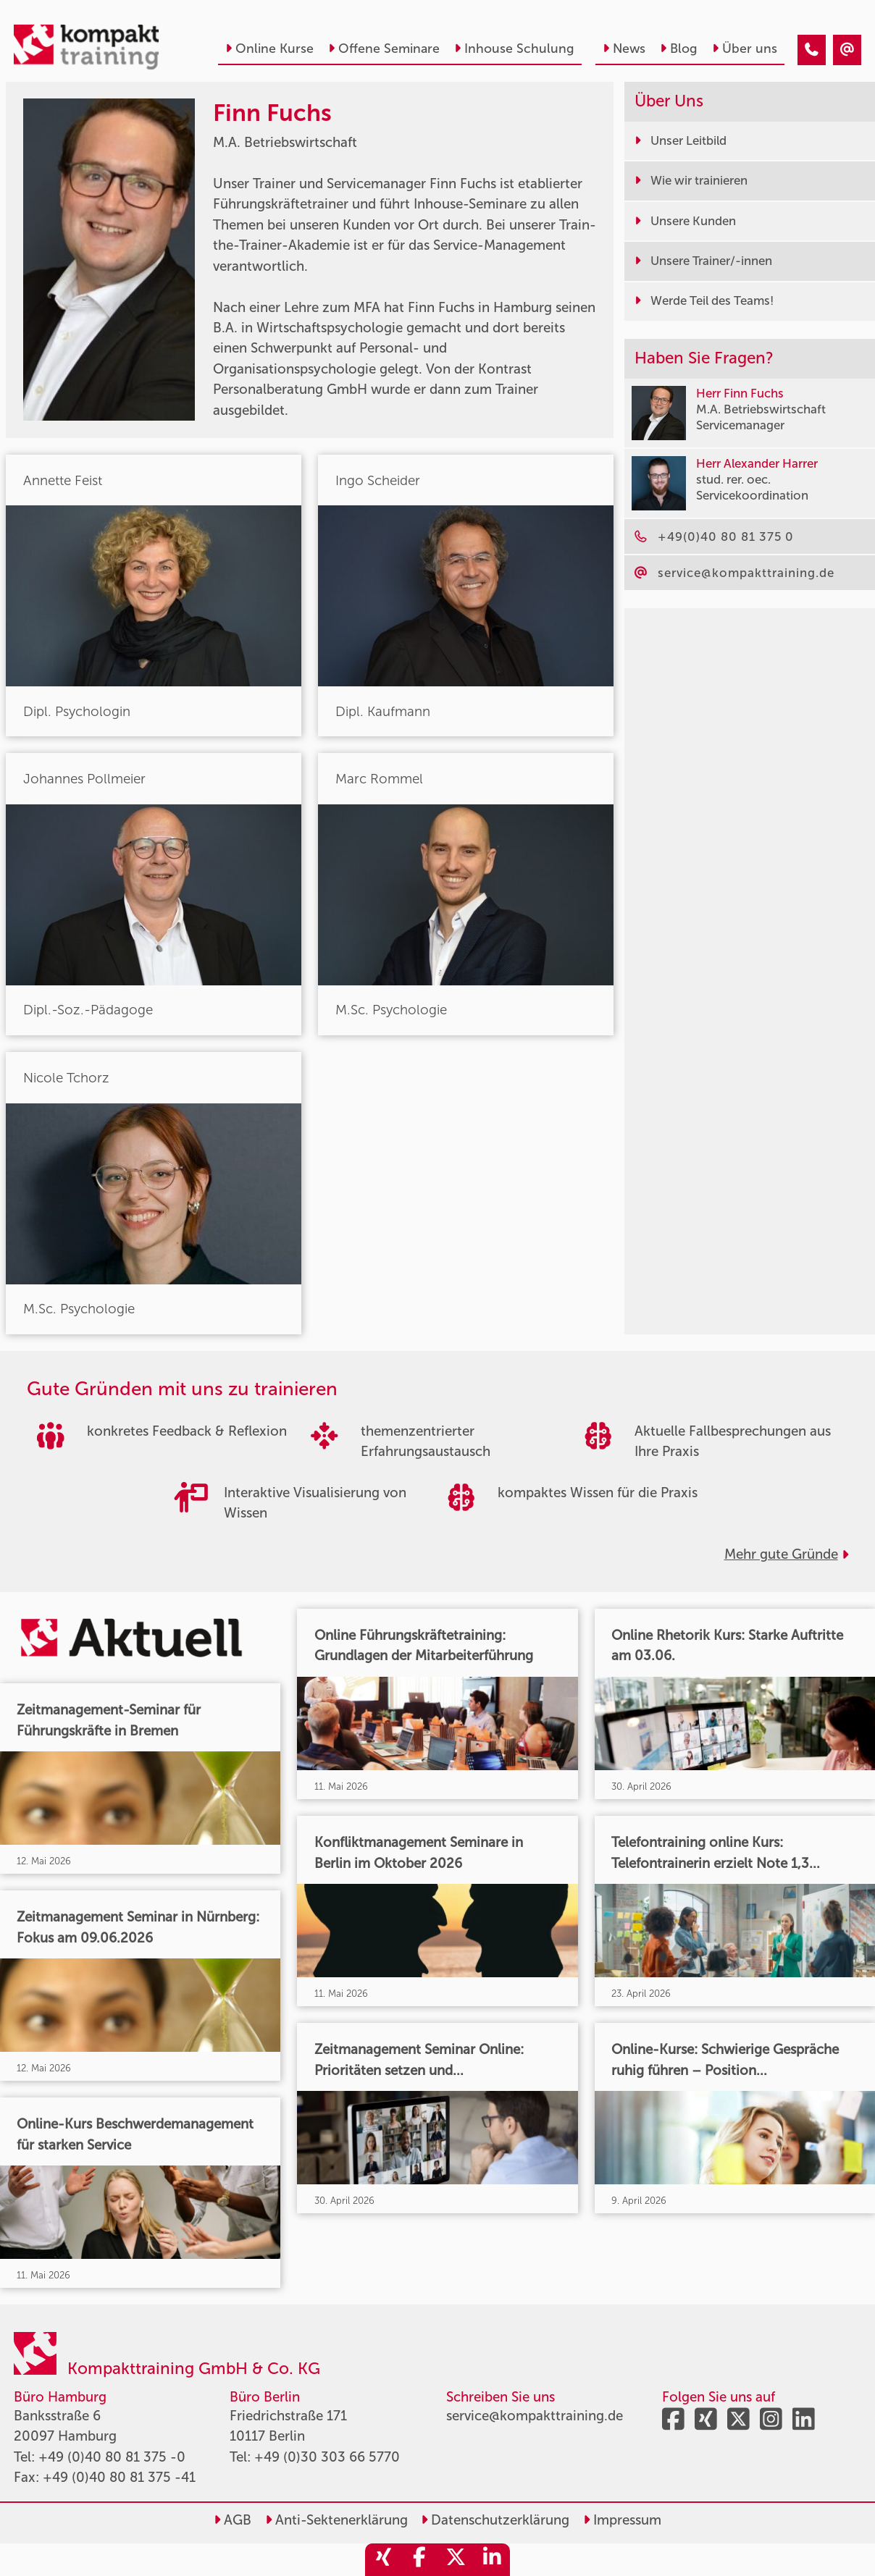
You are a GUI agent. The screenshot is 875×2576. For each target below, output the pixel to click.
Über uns (744, 48)
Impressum (622, 2520)
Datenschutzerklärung (495, 2520)
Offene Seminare (384, 48)
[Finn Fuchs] (811, 50)
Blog (679, 48)
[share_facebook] (419, 2559)
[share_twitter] (455, 2559)
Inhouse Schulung (514, 48)
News (624, 48)
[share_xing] (383, 2559)
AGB (232, 2520)
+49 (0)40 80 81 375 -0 (111, 2457)
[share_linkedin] (492, 2559)
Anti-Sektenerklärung (336, 2520)
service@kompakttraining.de (534, 2415)
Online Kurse (269, 48)
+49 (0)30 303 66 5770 (327, 2457)
